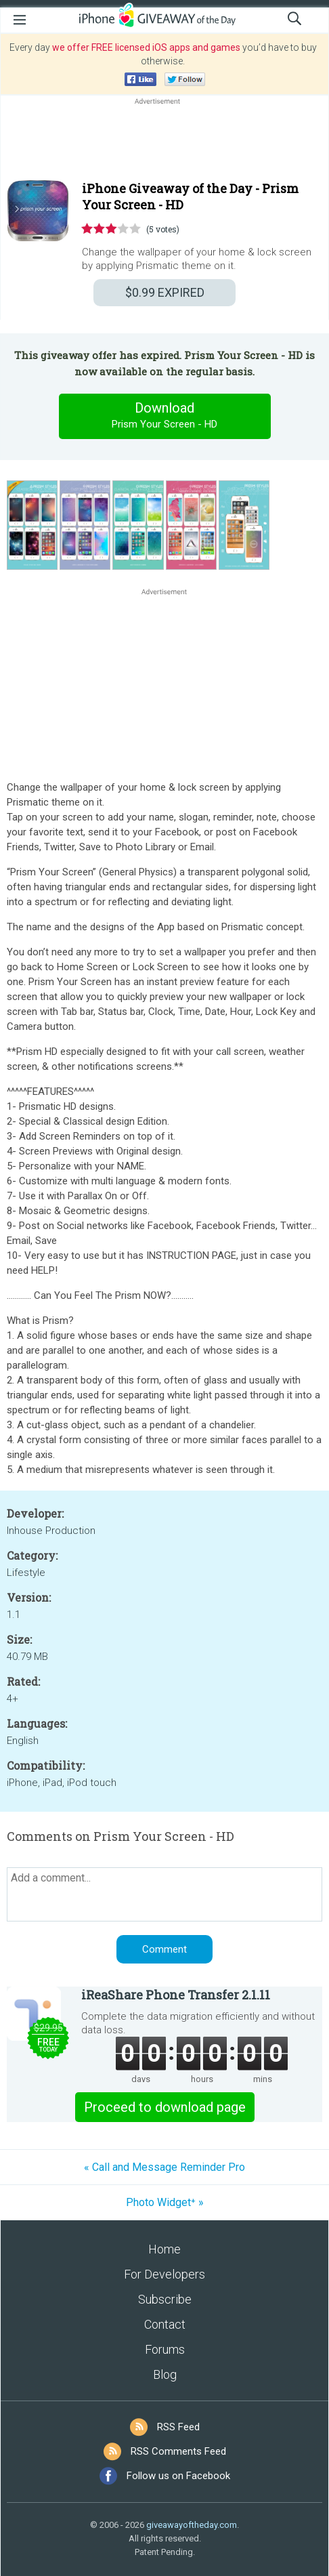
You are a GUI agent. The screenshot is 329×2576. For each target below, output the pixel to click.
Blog (165, 2374)
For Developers (164, 2274)
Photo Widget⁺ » (165, 2202)
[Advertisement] (164, 140)
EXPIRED (164, 292)
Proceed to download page (165, 2107)
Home (164, 2249)
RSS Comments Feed (178, 2451)
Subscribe (165, 2299)
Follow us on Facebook (178, 2476)
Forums (165, 2349)
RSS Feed (178, 2427)
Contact (164, 2324)
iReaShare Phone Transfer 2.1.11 (175, 1995)
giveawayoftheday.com (191, 2525)
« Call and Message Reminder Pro (164, 2167)
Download (164, 416)
